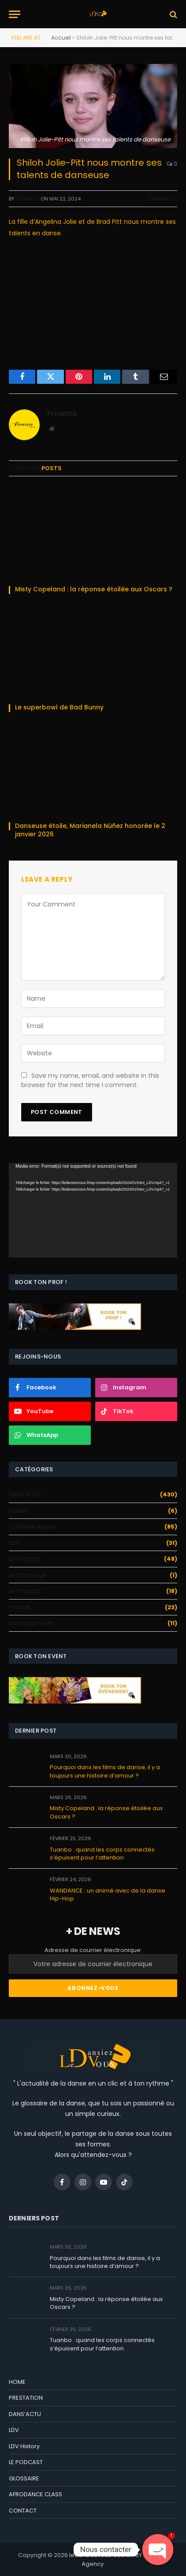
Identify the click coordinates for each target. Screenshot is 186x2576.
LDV (14, 1543)
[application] (93, 1210)
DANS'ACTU (163, 198)
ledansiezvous (90, 2555)
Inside (17, 1511)
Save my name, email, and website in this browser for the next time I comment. (90, 1080)
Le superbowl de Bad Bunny (60, 707)
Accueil (61, 37)
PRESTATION (26, 2398)
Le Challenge (27, 1575)
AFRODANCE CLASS (35, 2494)
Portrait (19, 1607)
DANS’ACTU (25, 2414)
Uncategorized (30, 1623)
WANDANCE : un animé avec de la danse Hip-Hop (107, 1894)
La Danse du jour (32, 1526)
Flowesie (27, 198)
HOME (17, 2382)
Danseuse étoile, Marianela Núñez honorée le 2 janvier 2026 (90, 830)
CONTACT (23, 2510)
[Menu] (14, 14)
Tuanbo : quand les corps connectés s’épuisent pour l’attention (102, 1853)
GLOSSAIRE (24, 2478)
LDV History (24, 1559)
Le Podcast (24, 1591)
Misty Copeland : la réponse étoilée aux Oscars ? (93, 589)
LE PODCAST (26, 2462)
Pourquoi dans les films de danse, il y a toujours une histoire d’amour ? (105, 1771)
